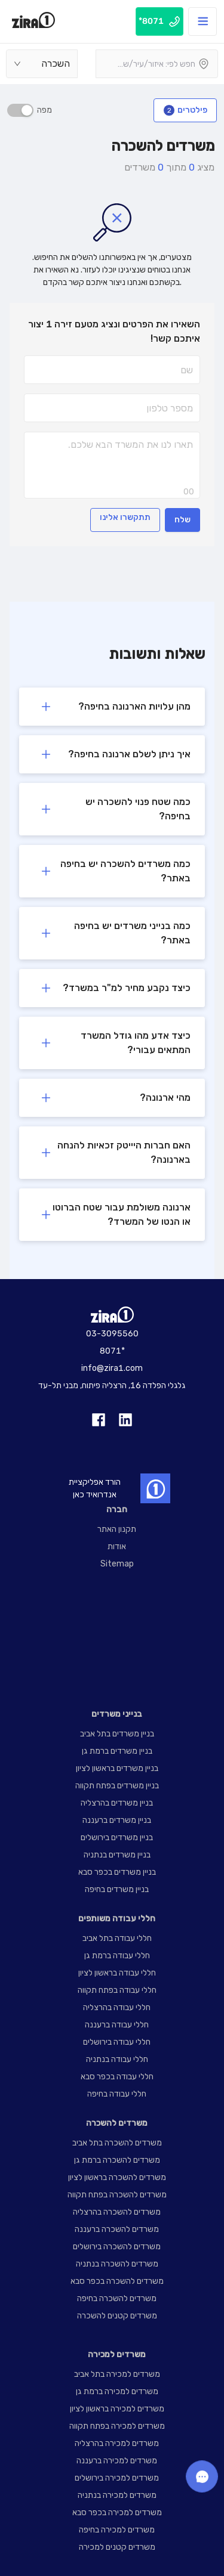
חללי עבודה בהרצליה (117, 2007)
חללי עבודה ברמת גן (117, 1955)
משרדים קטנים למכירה (117, 2547)
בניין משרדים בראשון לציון (117, 1768)
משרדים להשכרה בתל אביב (117, 2143)
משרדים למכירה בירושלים (117, 2478)
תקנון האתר (116, 1529)
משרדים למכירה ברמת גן (117, 2391)
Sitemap (117, 1564)
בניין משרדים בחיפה (117, 1889)
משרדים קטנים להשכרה (117, 2316)
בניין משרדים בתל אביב (117, 1734)
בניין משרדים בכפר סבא (117, 1872)
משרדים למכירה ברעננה (116, 2461)
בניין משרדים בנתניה (117, 1855)
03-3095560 (112, 1334)
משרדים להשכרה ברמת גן (117, 2160)
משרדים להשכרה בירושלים (117, 2246)
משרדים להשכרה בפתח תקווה (117, 2195)
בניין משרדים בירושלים (117, 1837)
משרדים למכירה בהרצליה (117, 2443)
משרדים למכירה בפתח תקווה (117, 2426)
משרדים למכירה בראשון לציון (117, 2409)
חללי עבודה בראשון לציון (117, 1973)
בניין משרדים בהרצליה (117, 1803)
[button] (112, 707)
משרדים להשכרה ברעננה (117, 2229)
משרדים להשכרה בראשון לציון (117, 2177)
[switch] (20, 110)
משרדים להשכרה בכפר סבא (117, 2281)
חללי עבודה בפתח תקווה (117, 1990)
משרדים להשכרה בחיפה (117, 2298)
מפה (42, 110)
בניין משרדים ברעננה (116, 1820)
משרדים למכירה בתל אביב (117, 2374)
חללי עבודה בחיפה (116, 2094)
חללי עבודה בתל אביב (117, 1938)
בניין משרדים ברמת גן (117, 1751)
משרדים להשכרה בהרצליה (117, 2212)
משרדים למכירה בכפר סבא (117, 2512)
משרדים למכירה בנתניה (117, 2495)
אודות (117, 1546)
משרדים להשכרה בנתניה (117, 2264)
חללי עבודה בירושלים (117, 2042)
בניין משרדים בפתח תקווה (117, 1786)
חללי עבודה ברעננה (117, 2025)
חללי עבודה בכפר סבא (117, 2077)
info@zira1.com (112, 1368)
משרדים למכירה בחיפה (117, 2530)
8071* (112, 1351)
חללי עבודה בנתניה (117, 2059)
